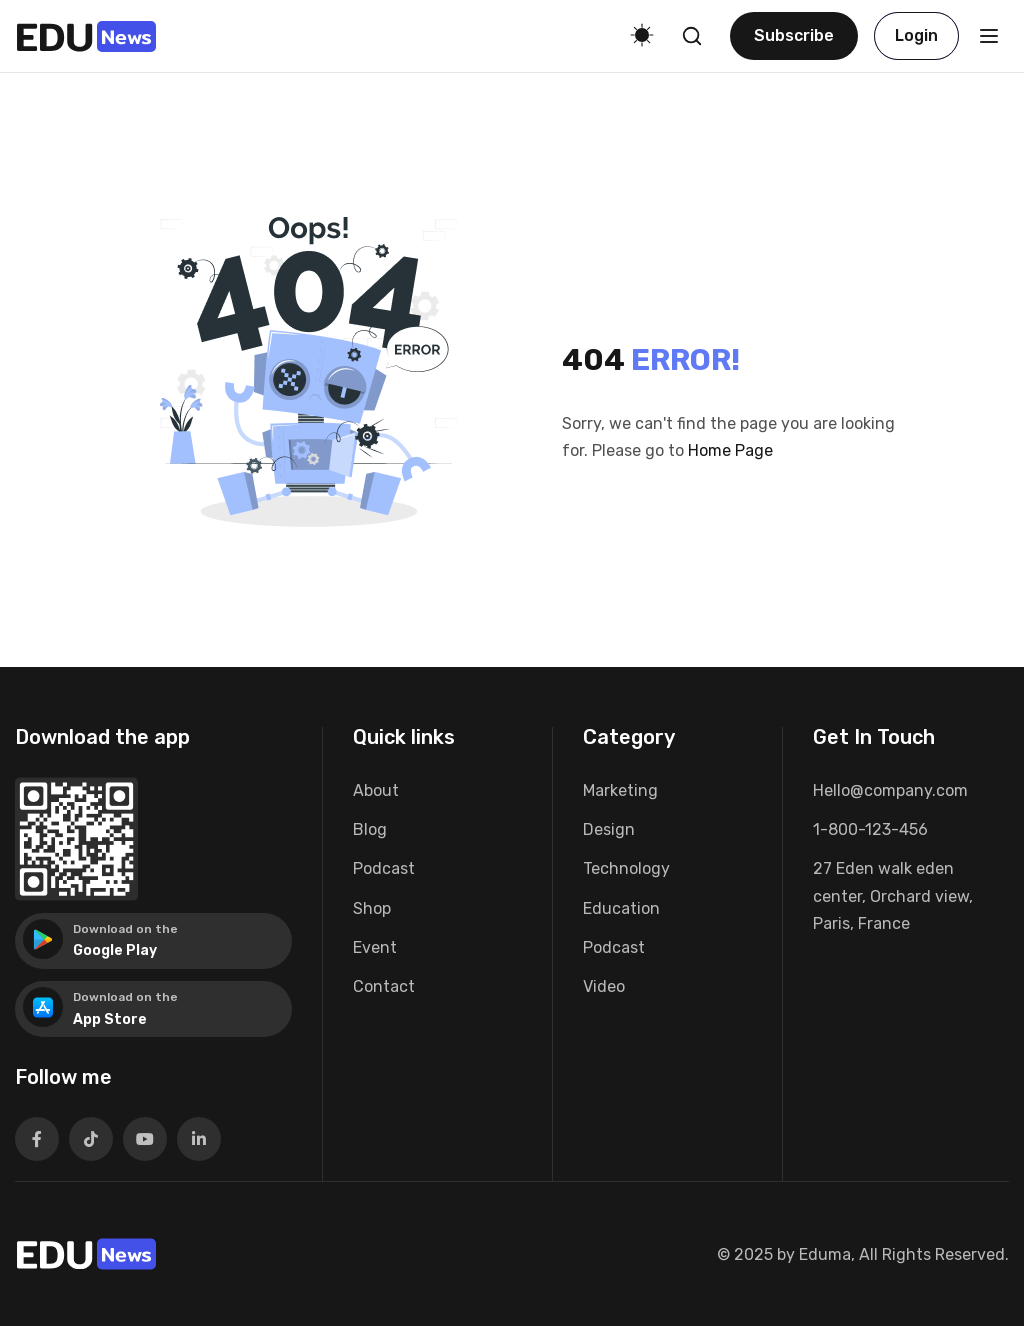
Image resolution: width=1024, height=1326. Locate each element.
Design (609, 829)
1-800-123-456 (870, 829)
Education (621, 908)
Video (604, 986)
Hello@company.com (890, 790)
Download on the (125, 929)
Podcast (384, 868)
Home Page (730, 450)
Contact (384, 986)
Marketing (620, 790)
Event (375, 947)
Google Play (115, 950)
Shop (372, 908)
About (376, 790)
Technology (626, 868)
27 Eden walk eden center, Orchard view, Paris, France (893, 895)
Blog (370, 829)
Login (916, 35)
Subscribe (794, 35)
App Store (110, 1019)
